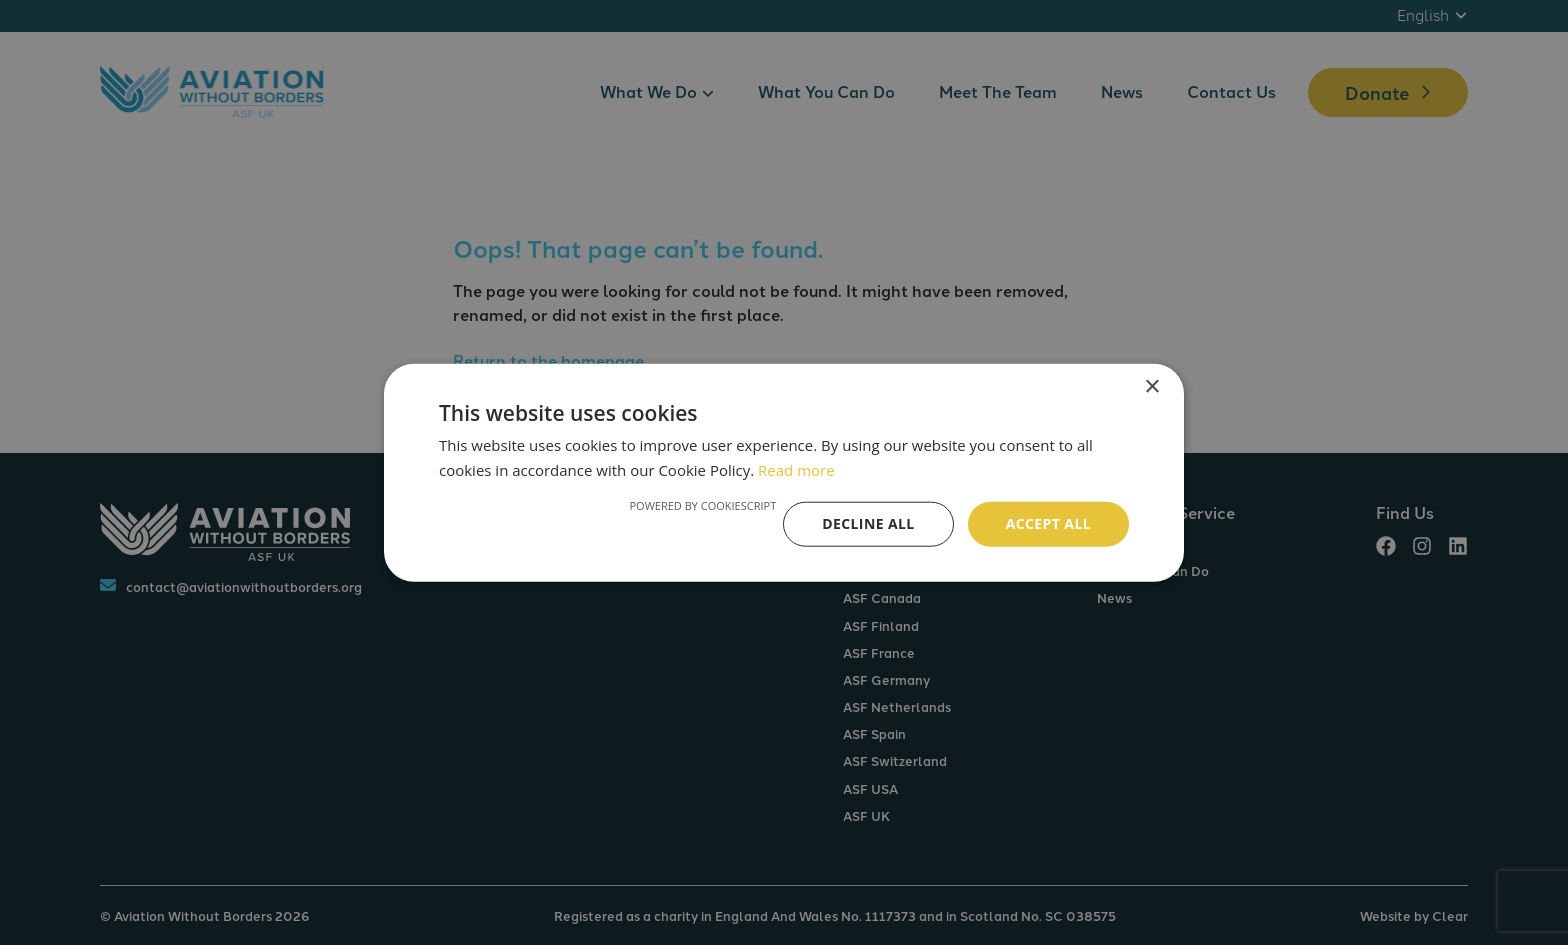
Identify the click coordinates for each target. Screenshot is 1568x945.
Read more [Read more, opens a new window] (796, 469)
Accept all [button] (1048, 523)
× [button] (1151, 386)
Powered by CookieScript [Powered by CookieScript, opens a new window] (702, 505)
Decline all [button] (868, 523)
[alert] (784, 472)
